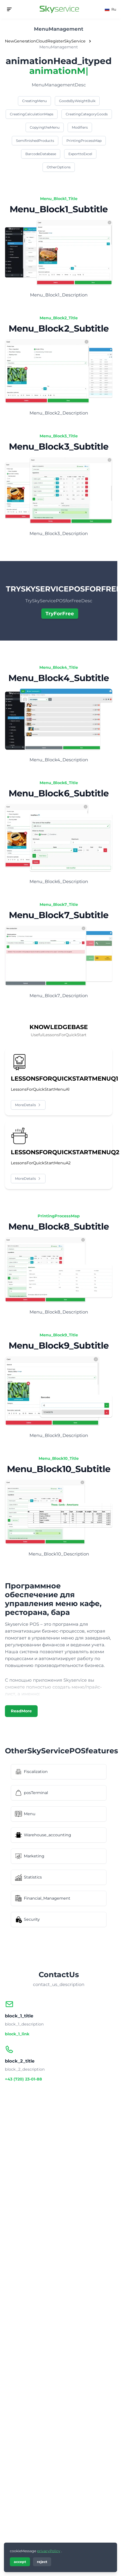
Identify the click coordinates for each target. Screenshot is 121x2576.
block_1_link (17, 2034)
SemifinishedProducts (35, 140)
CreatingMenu (34, 101)
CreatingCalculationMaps (31, 114)
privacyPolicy (48, 2551)
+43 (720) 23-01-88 (23, 2079)
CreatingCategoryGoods (87, 114)
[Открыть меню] (9, 9)
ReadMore (21, 1711)
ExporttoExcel (80, 154)
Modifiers (80, 127)
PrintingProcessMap (84, 140)
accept (20, 2562)
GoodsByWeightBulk (77, 101)
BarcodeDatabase (40, 154)
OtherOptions (59, 167)
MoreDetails (28, 1105)
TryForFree (59, 614)
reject (42, 2562)
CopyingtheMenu (45, 127)
